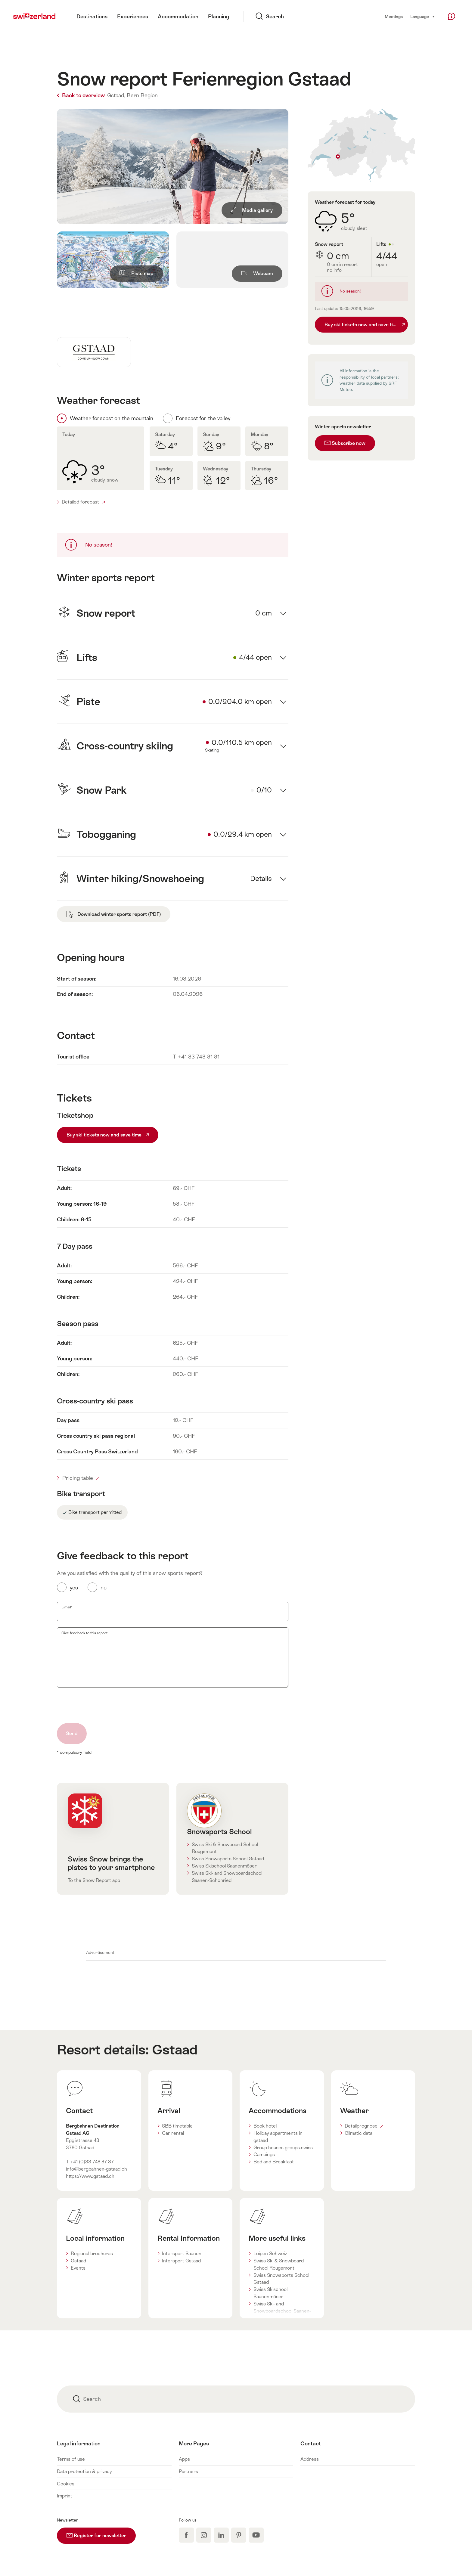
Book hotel (265, 2126)
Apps (184, 2459)
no (104, 1588)
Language (422, 16)
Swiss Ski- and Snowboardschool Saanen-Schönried (227, 1876)
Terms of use (71, 2459)
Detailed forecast (83, 502)
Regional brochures (92, 2253)
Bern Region (142, 95)
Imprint (64, 2496)
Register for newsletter (101, 2533)
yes (74, 1588)
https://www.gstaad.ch (90, 2176)
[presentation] (102, 1705)
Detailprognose (364, 2126)
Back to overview (81, 95)
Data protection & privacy (84, 2471)
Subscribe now (344, 443)
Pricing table (80, 1478)
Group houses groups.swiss (283, 2147)
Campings (264, 2154)
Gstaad (174, 2049)
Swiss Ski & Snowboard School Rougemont (225, 1848)
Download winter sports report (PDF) (114, 914)
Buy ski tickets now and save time (108, 1135)
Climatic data (358, 2133)
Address (309, 2459)
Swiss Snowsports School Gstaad (228, 1858)
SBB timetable (177, 2126)
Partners (188, 2471)
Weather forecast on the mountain (111, 418)
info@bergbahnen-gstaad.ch (96, 2169)
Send (72, 1733)
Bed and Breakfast (273, 2162)
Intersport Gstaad (181, 2261)
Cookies (65, 2484)
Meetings (394, 16)
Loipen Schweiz (270, 2253)
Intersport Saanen (181, 2253)
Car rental (173, 2133)
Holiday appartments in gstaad (278, 2136)
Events (78, 2268)
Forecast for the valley (203, 418)
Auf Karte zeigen (361, 145)
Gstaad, (116, 95)
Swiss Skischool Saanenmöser (224, 1866)
